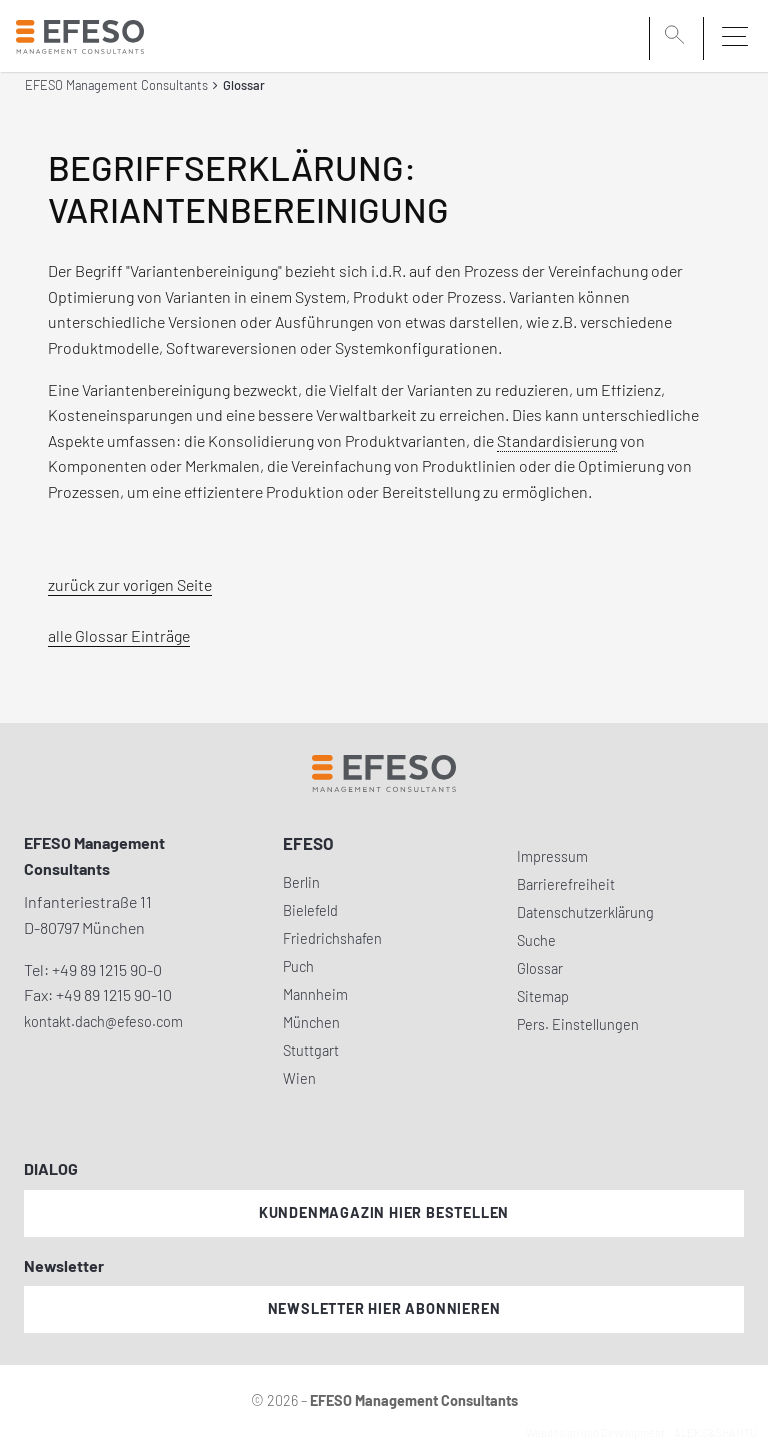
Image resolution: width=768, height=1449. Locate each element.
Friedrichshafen (332, 938)
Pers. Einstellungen (578, 1024)
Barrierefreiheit (566, 884)
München (311, 1022)
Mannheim (315, 994)
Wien (299, 1078)
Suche (536, 940)
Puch (298, 966)
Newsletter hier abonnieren (384, 1308)
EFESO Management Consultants (116, 85)
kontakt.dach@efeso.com (103, 1021)
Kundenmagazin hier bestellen (384, 1212)
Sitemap (543, 996)
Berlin (301, 882)
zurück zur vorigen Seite (130, 584)
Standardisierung (557, 440)
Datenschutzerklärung (585, 912)
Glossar (540, 968)
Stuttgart (311, 1050)
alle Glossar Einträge (119, 635)
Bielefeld (310, 910)
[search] (678, 37)
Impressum (552, 856)
